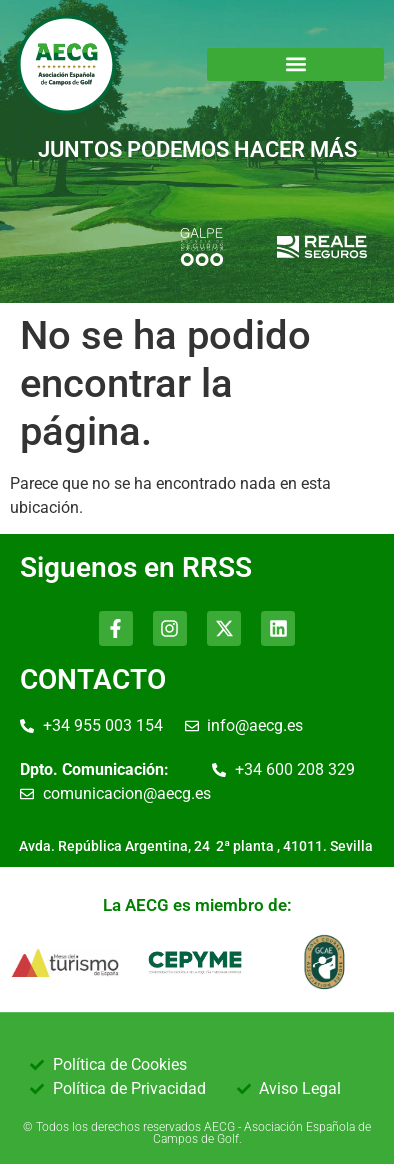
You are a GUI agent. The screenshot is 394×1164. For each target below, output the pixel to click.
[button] (295, 64)
